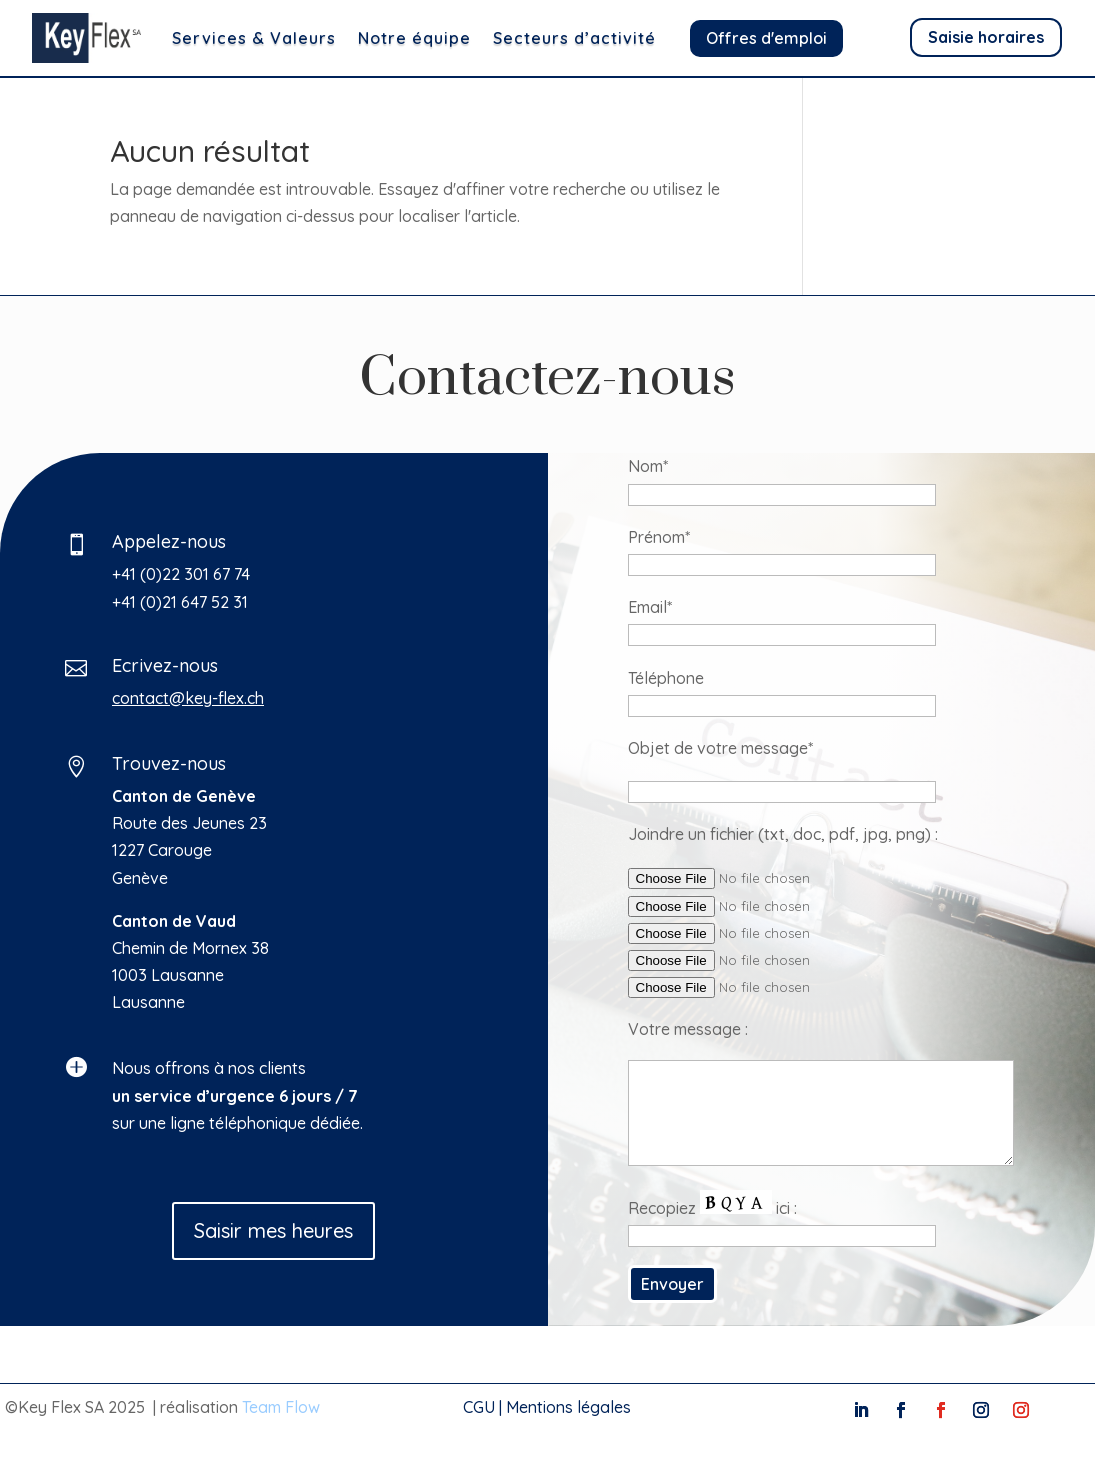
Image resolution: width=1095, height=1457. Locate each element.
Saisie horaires (986, 37)
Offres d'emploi (766, 38)
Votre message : (948, 1029)
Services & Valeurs (254, 38)
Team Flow (281, 1407)
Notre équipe (414, 38)
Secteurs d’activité (574, 38)
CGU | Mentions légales (547, 1407)
